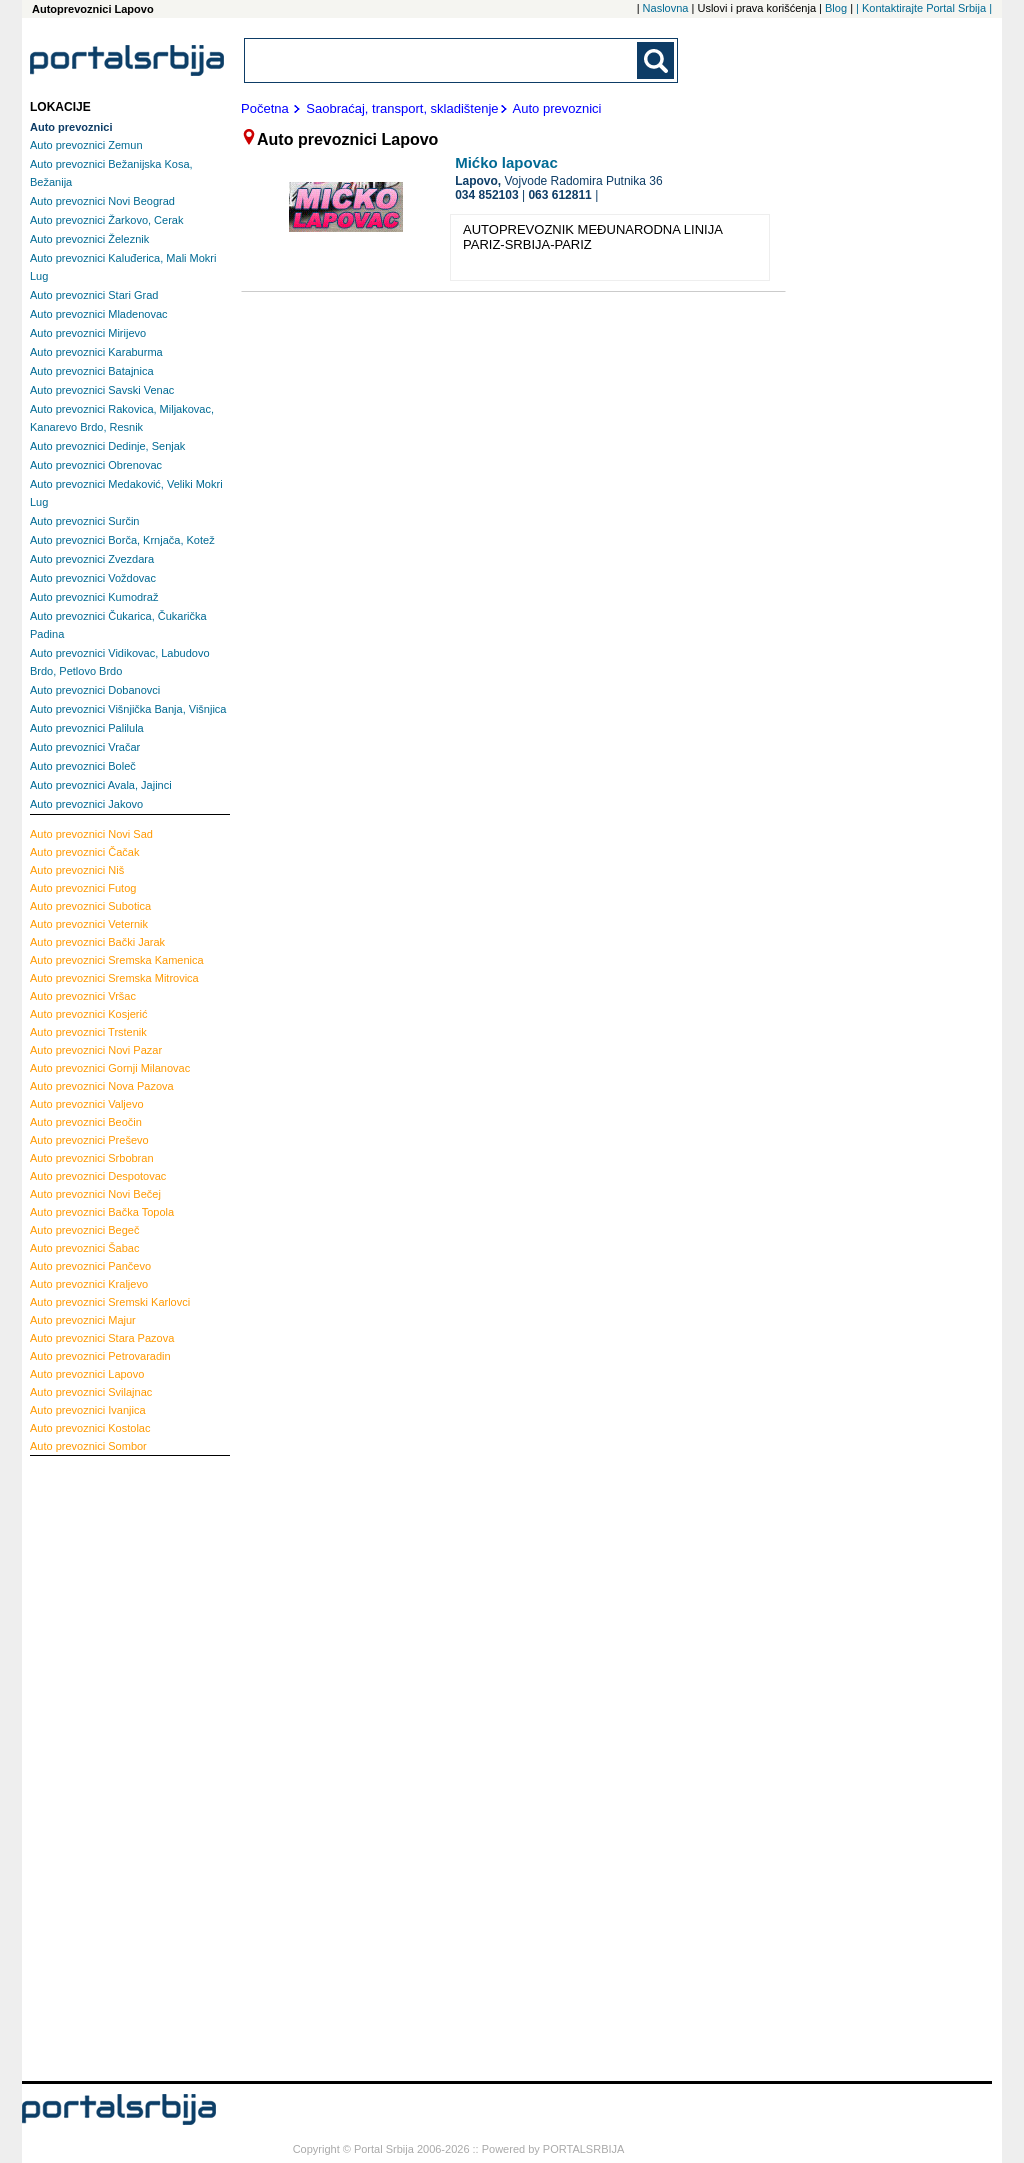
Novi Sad (91, 834)
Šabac (84, 1248)
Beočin (86, 1122)
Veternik (89, 924)
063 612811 (559, 195)
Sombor (88, 1446)
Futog (83, 888)
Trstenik (88, 1032)
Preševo (89, 1140)
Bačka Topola (102, 1212)
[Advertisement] (110, 1766)
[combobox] (442, 60)
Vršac (83, 996)
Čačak (84, 852)
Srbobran (92, 1158)
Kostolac (90, 1428)
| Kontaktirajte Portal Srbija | (924, 8)
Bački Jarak (97, 942)
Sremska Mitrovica (114, 978)
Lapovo (87, 1374)
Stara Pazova (102, 1338)
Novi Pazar (96, 1050)
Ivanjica (88, 1410)
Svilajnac (91, 1392)
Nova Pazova (102, 1086)
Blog (836, 8)
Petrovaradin (100, 1356)
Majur (83, 1320)
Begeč (84, 1230)
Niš (77, 870)
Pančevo (90, 1266)
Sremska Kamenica (117, 960)
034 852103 (486, 195)
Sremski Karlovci (110, 1302)
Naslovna (666, 8)
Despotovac (98, 1176)
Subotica (90, 906)
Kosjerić (88, 1014)
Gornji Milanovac (110, 1068)
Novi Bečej (95, 1194)
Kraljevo (89, 1284)
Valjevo (87, 1104)
